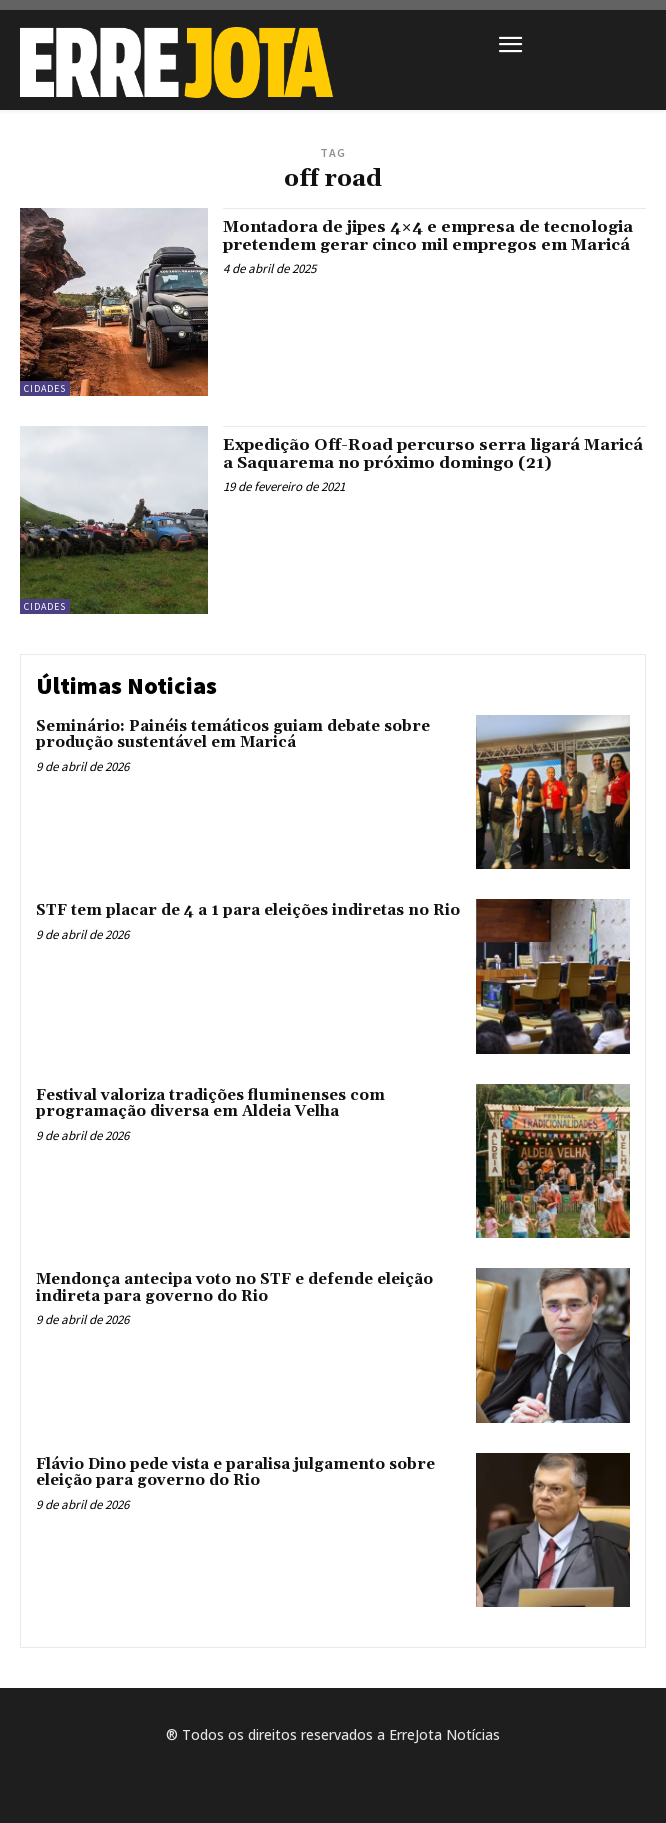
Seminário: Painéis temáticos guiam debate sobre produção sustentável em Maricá (233, 735)
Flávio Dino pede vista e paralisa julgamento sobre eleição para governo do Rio (235, 1473)
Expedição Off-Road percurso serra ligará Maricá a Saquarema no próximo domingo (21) (433, 454)
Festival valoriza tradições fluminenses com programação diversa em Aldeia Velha (210, 1104)
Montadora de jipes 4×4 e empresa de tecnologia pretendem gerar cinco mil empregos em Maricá (428, 236)
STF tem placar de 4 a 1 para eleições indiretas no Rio (248, 910)
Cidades (45, 388)
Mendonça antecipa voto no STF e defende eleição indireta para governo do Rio (234, 1288)
